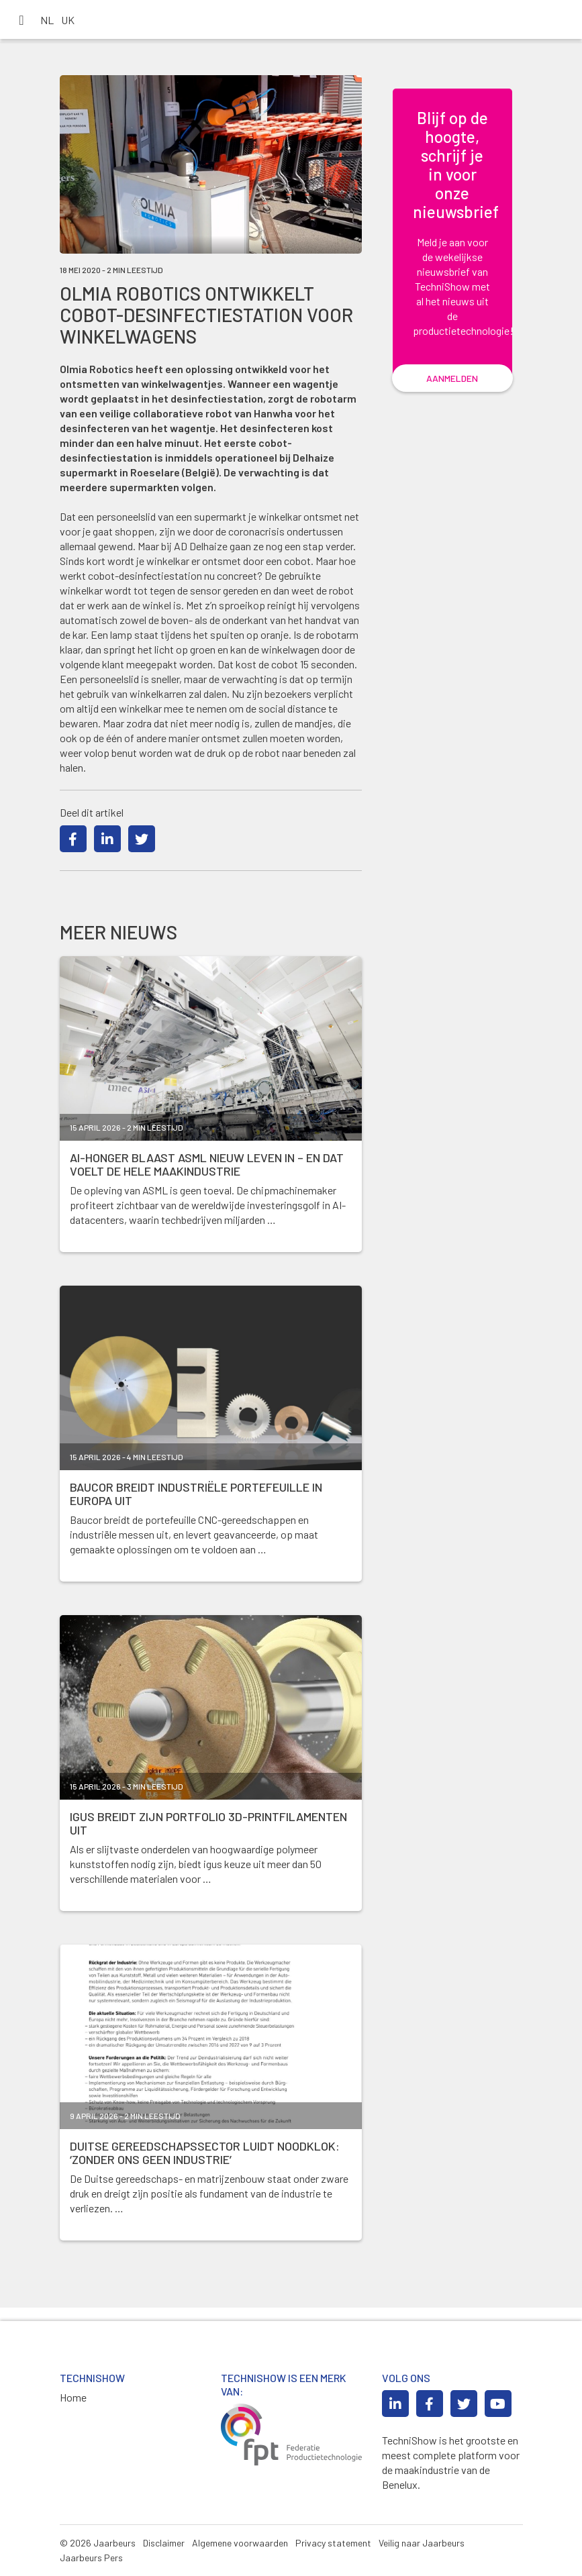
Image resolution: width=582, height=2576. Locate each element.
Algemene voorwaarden (240, 2542)
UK (68, 19)
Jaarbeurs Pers (91, 2557)
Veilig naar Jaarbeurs (422, 2542)
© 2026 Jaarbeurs (98, 2542)
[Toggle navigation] (21, 19)
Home (73, 2397)
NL (47, 19)
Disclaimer (164, 2542)
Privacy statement (333, 2542)
